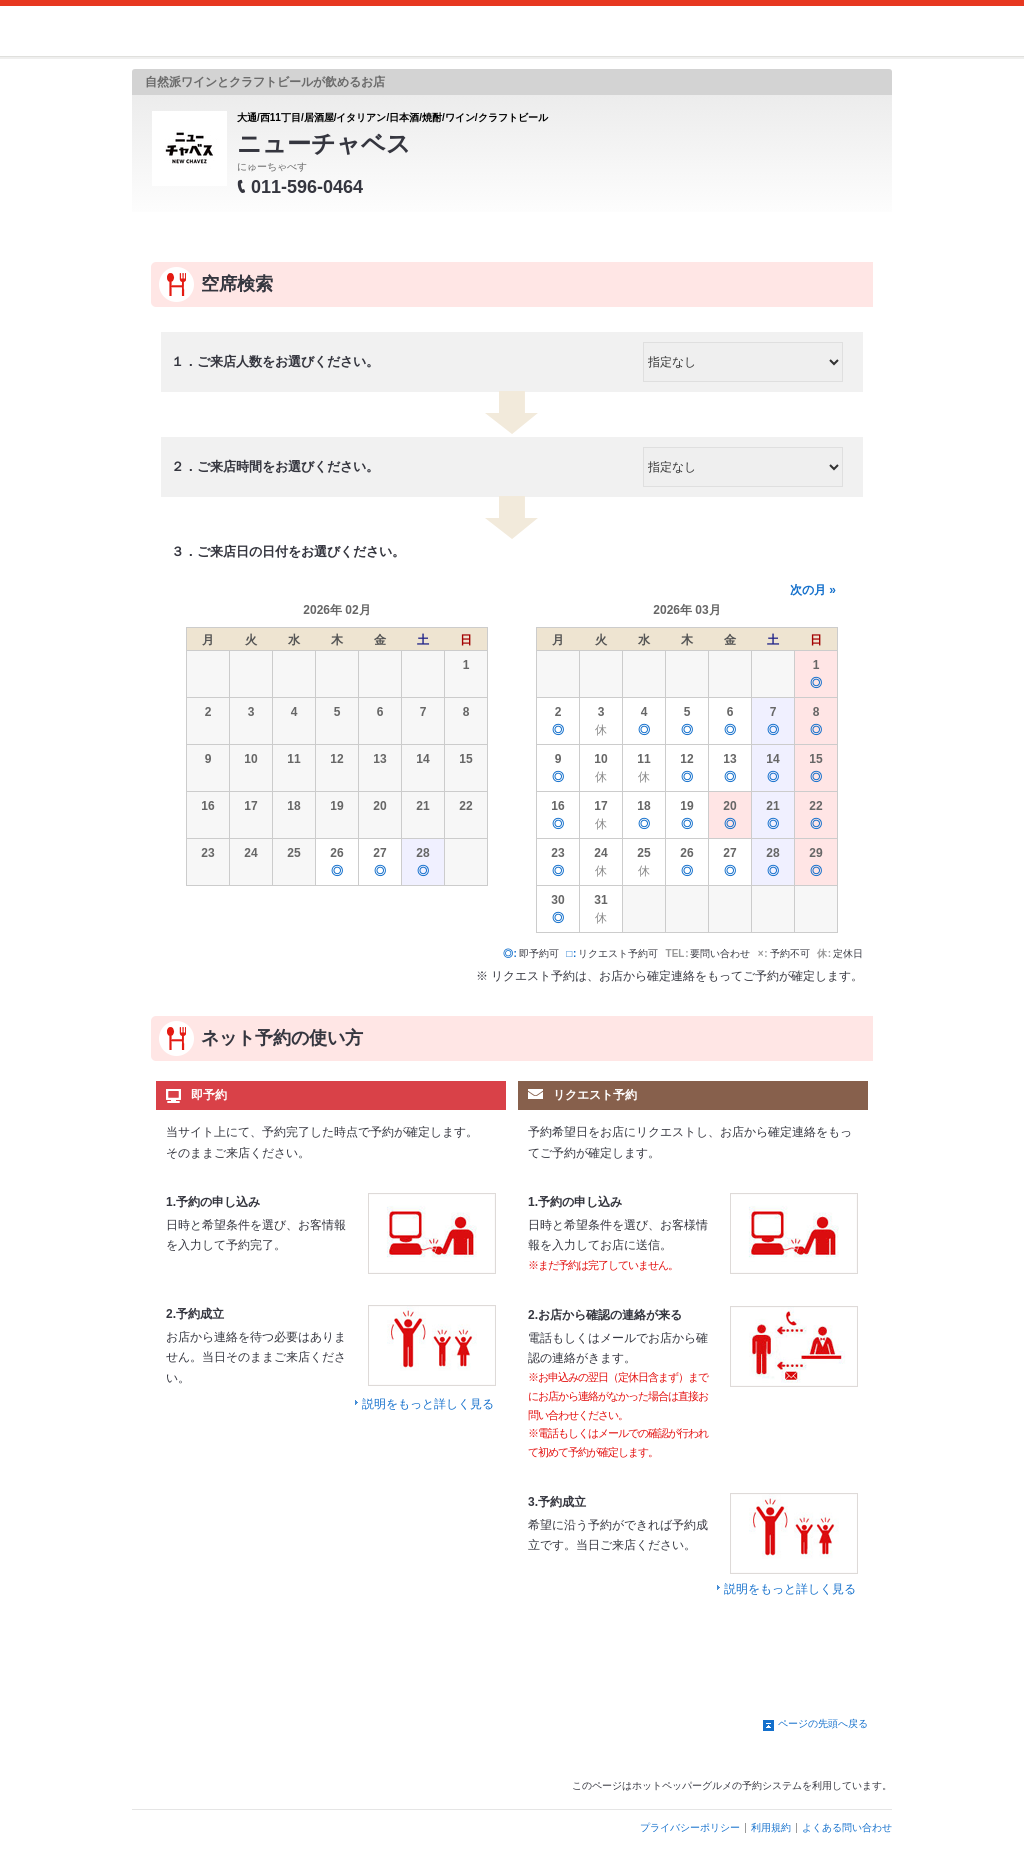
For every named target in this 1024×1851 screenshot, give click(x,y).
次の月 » (813, 590)
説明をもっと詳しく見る (428, 1404)
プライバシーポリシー (690, 1827)
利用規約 (771, 1827)
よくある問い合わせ (847, 1827)
